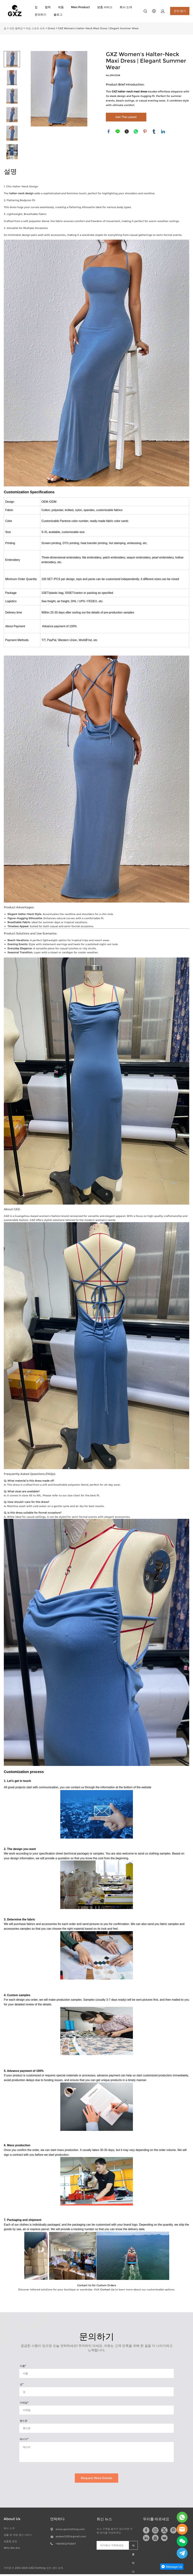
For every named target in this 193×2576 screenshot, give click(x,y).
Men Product (80, 7)
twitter (126, 131)
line (117, 131)
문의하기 (40, 14)
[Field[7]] (96, 2373)
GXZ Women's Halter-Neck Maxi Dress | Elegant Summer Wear (98, 28)
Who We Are (12, 2547)
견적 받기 (180, 11)
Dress (51, 28)
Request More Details (96, 2478)
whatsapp (136, 131)
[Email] (113, 2545)
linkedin (163, 131)
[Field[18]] (96, 2428)
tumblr (154, 131)
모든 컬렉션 (16, 28)
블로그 (58, 14)
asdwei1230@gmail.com (71, 2536)
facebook (108, 131)
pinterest (145, 131)
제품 (61, 7)
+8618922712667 (66, 2543)
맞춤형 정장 (10, 2541)
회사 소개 (126, 7)
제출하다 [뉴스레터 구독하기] (133, 2547)
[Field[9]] (96, 2410)
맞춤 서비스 (104, 7)
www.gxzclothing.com (70, 2529)
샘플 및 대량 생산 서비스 (18, 2534)
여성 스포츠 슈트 (35, 28)
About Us (12, 2519)
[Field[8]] (96, 2391)
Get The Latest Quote (126, 118)
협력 (48, 7)
